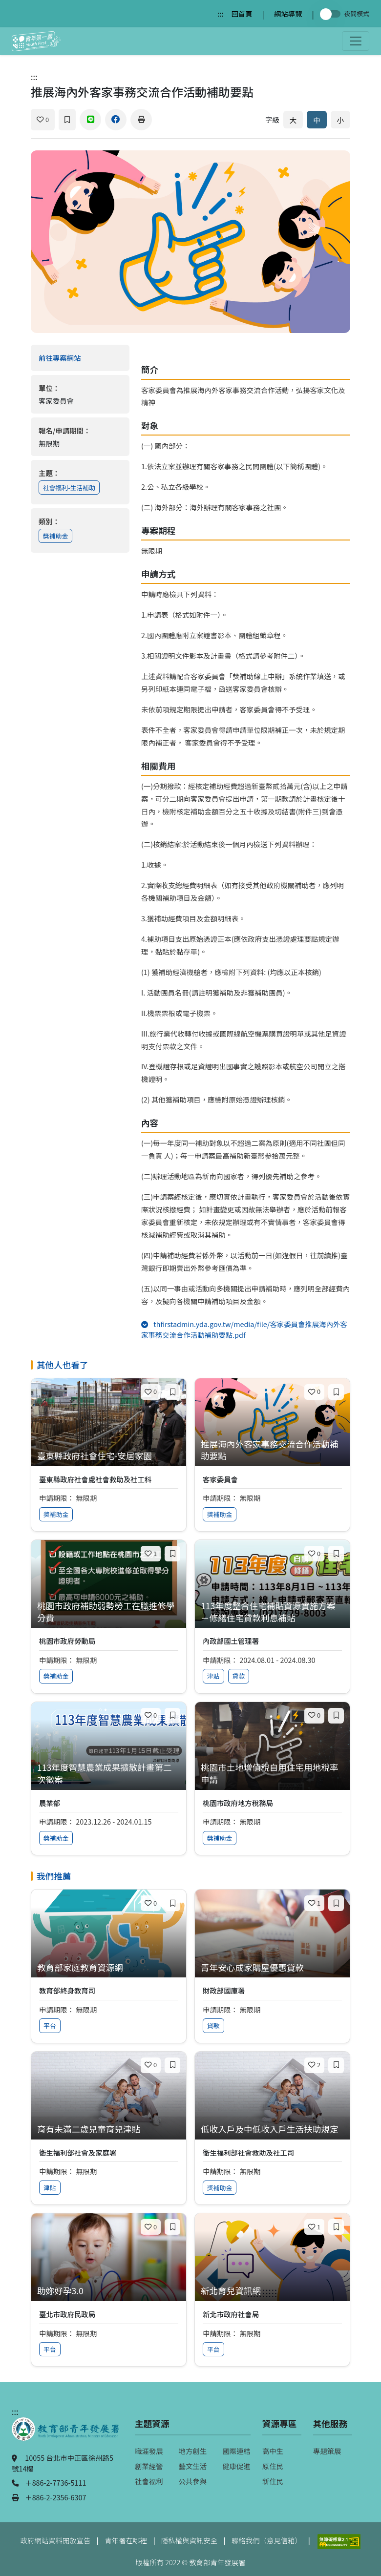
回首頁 (241, 13)
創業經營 (149, 2466)
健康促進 (236, 2466)
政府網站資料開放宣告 (56, 2540)
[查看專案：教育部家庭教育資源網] (108, 1968)
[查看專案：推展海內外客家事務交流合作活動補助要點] (272, 1450)
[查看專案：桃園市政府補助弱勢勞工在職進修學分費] (108, 1612)
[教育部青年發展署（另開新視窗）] (65, 2434)
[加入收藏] (67, 119)
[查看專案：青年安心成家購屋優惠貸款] (272, 1968)
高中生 (272, 2451)
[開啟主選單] (355, 41)
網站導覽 (288, 13)
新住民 (272, 2481)
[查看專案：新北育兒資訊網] (272, 2291)
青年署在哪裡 (126, 2540)
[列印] (141, 119)
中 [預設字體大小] (316, 120)
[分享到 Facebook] (116, 119)
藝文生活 (193, 2466)
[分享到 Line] (90, 119)
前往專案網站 (80, 358)
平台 (49, 2025)
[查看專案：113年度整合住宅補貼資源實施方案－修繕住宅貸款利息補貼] (272, 1612)
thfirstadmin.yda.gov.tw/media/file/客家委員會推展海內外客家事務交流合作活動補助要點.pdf (244, 1329)
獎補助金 (55, 535)
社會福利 (149, 2481)
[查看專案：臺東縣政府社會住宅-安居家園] (108, 1456)
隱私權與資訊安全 (189, 2540)
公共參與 (193, 2481)
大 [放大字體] (293, 120)
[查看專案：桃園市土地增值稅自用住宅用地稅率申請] (272, 1774)
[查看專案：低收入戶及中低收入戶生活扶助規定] (272, 2129)
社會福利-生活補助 (69, 487)
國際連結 (236, 2451)
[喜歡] (43, 119)
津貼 (213, 1676)
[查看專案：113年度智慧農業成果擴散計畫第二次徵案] (108, 1774)
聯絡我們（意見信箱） (267, 2540)
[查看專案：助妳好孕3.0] (108, 2291)
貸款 (239, 1676)
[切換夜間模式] (332, 14)
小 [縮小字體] (340, 120)
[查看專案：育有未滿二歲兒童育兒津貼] (108, 2129)
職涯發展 (149, 2451)
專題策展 (327, 2451)
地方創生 (193, 2451)
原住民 (272, 2466)
